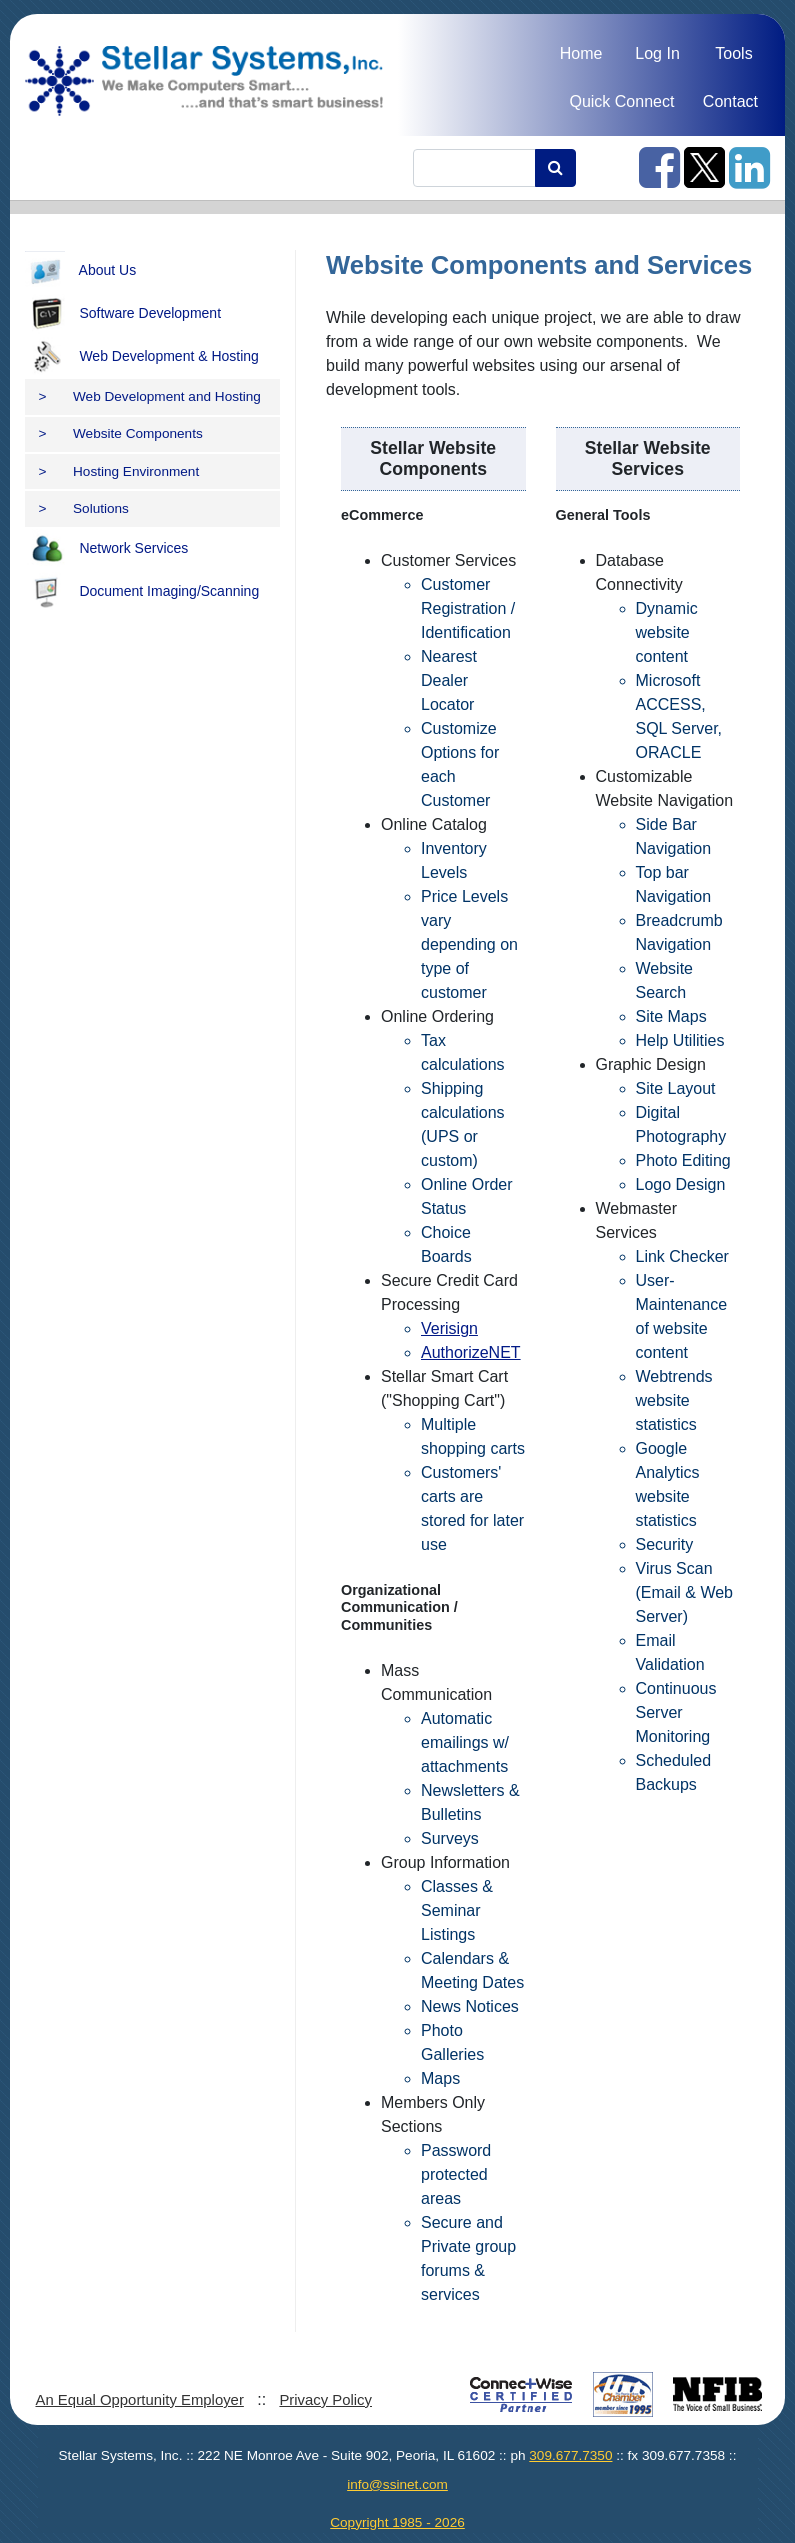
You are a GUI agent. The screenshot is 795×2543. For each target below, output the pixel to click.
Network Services (106, 549)
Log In (657, 53)
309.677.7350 (570, 2455)
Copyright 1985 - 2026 (397, 2522)
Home (581, 53)
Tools (733, 53)
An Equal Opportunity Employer (139, 2400)
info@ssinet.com (397, 2484)
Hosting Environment (119, 471)
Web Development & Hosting (142, 357)
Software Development (123, 314)
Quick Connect (621, 101)
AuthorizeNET (471, 1352)
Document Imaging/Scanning (142, 592)
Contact (730, 101)
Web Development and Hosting (150, 396)
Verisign (449, 1328)
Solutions (84, 508)
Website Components (121, 433)
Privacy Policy (325, 2400)
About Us (80, 271)
